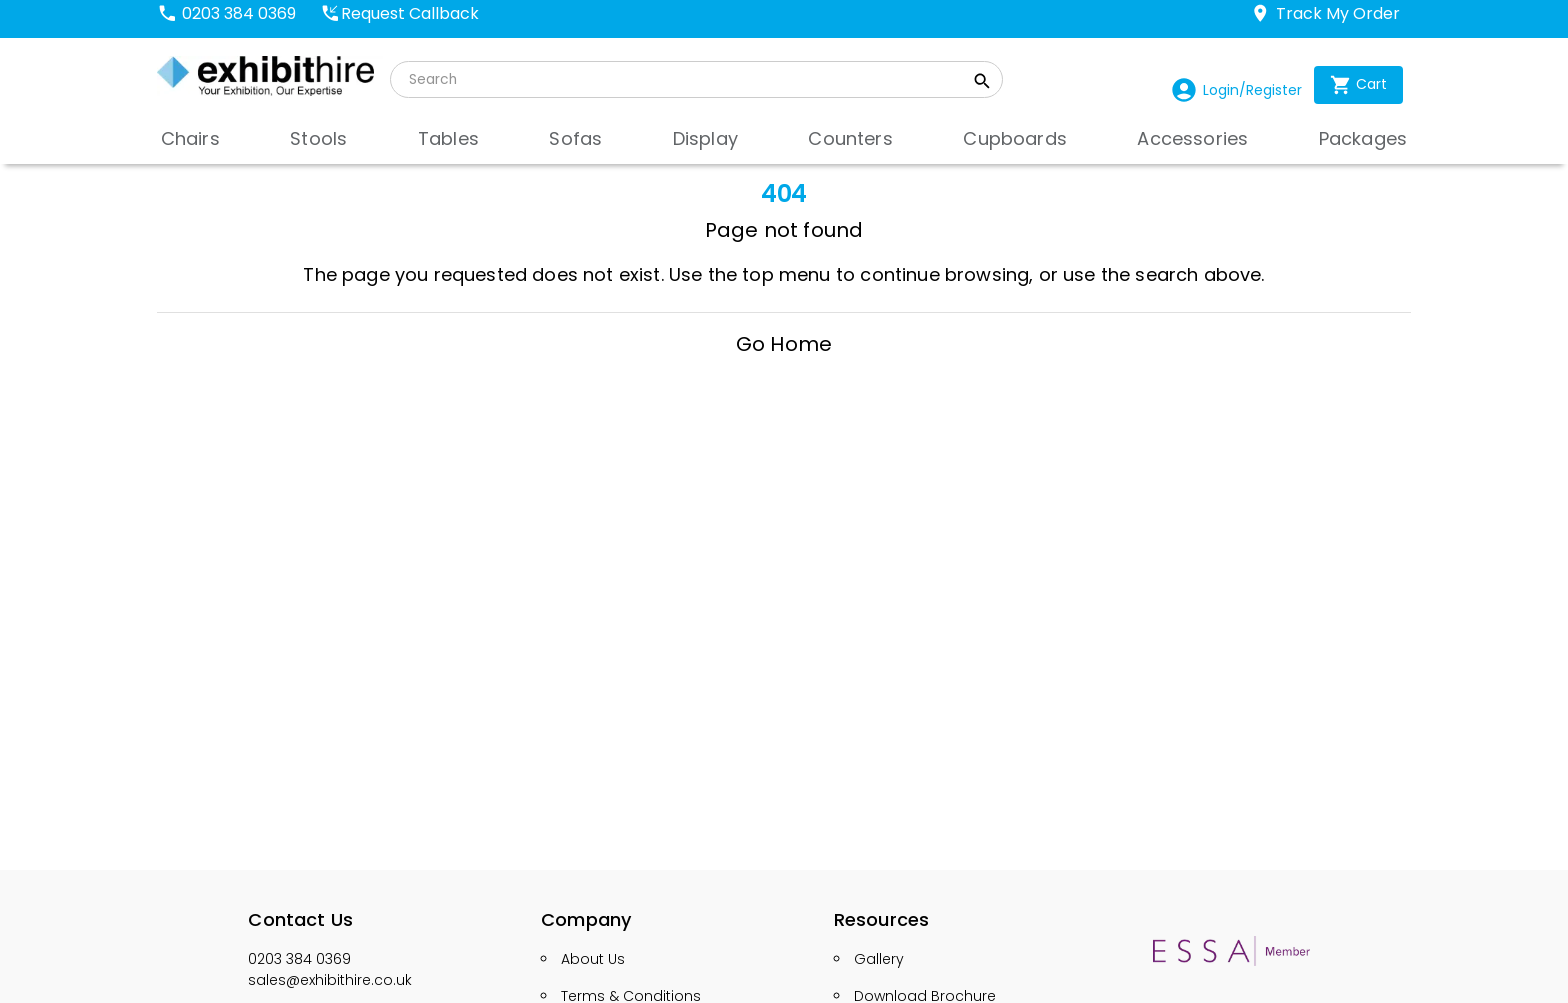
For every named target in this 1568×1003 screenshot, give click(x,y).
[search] (684, 80)
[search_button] (982, 84)
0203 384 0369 (299, 959)
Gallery (879, 959)
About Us (593, 959)
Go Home (784, 344)
